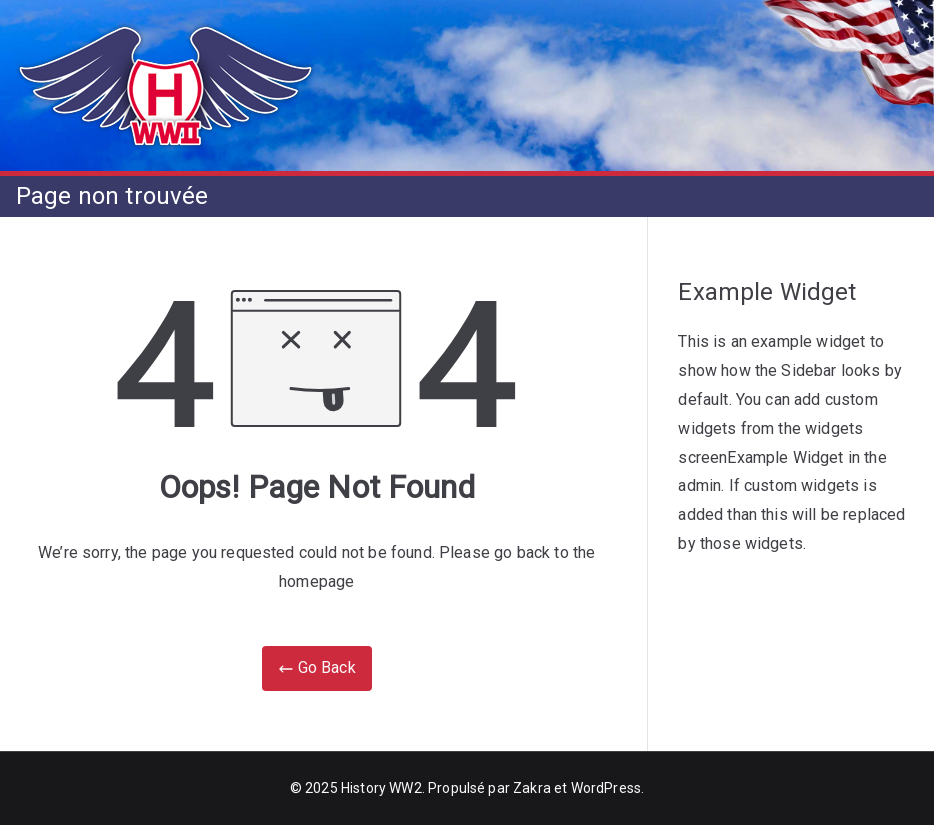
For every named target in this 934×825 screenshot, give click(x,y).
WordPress (606, 788)
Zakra (532, 788)
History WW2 (381, 788)
